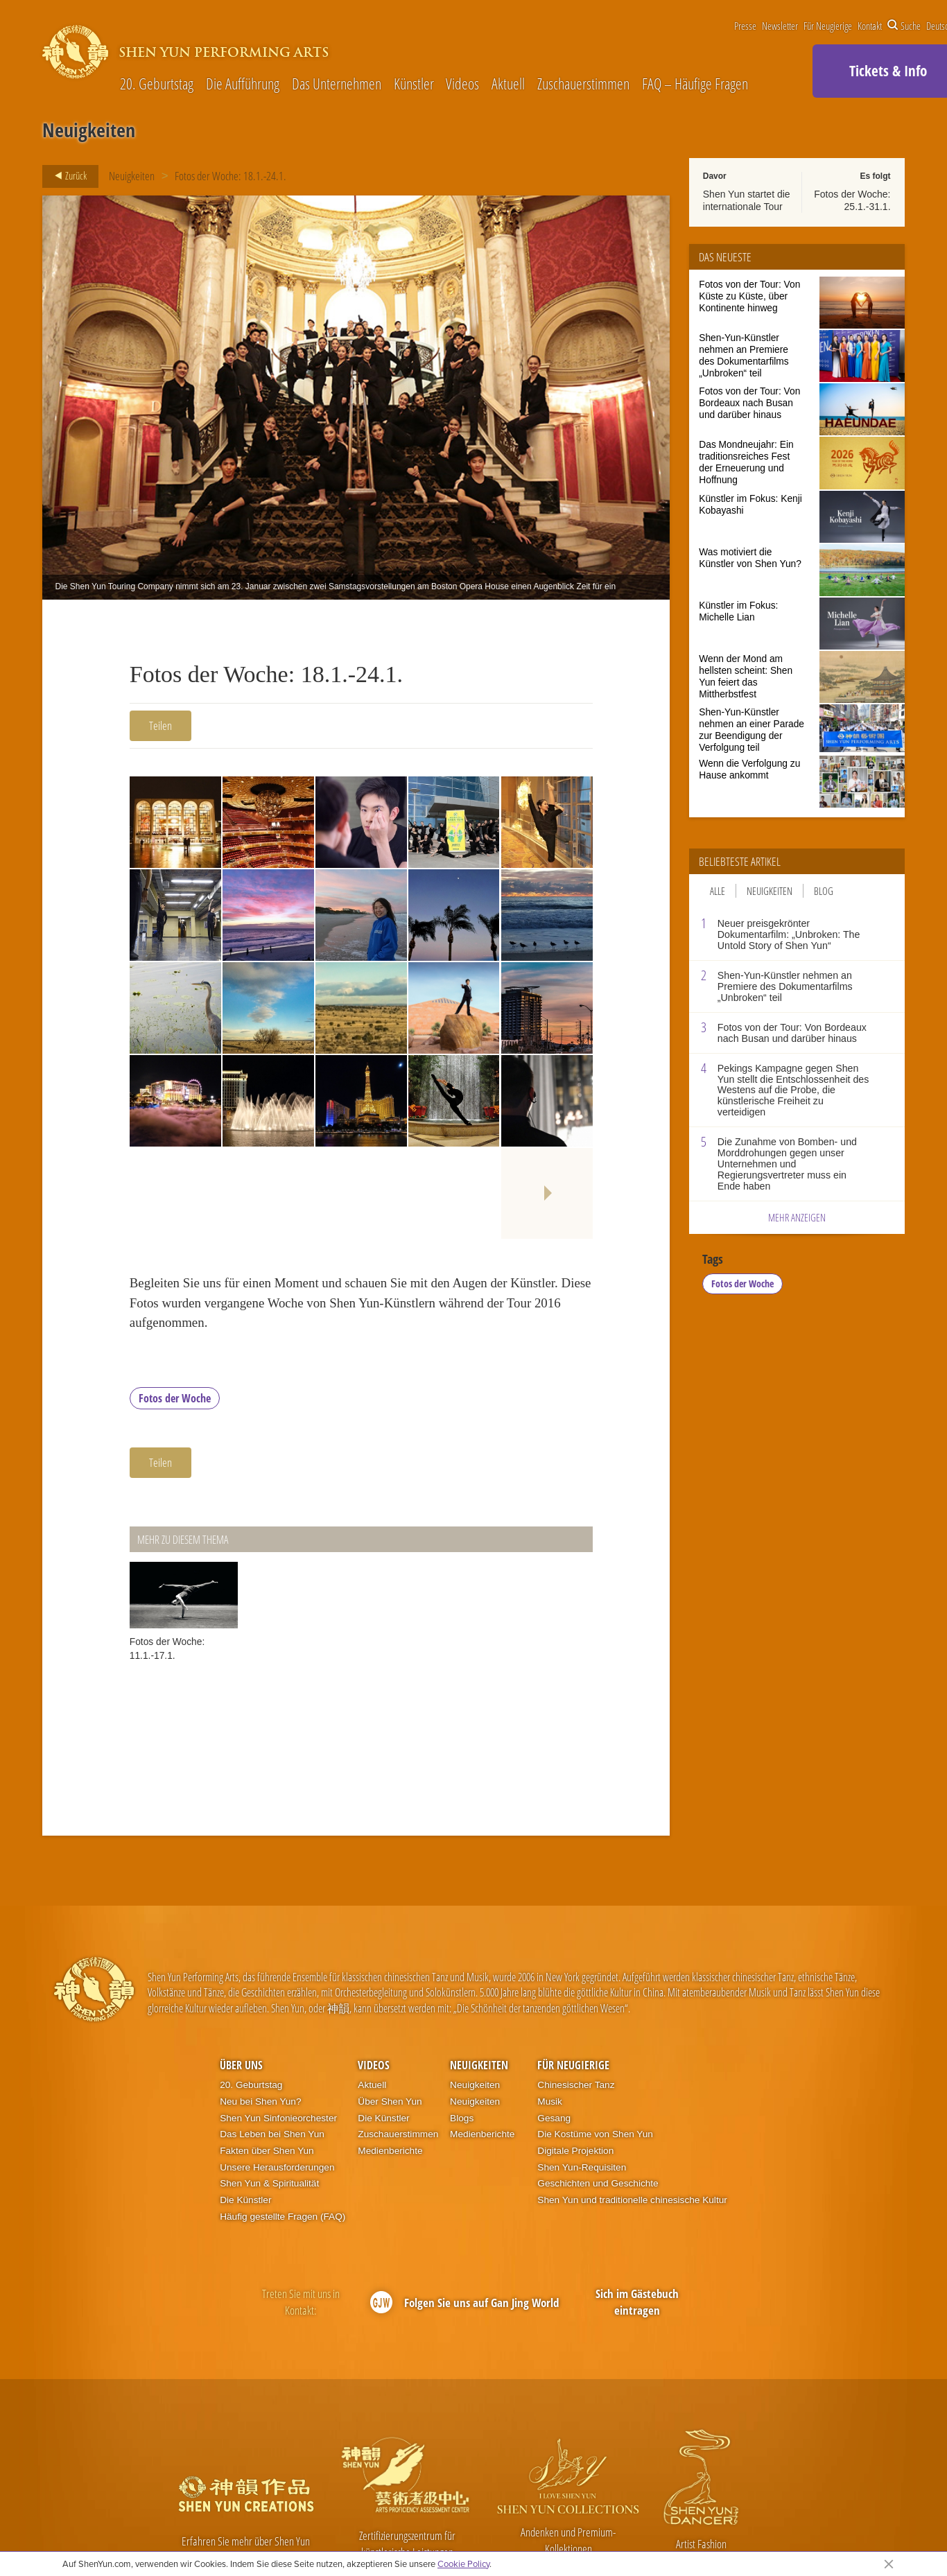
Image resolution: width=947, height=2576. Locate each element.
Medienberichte (390, 2151)
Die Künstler (245, 2200)
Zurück (66, 176)
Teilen (160, 725)
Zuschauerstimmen (583, 84)
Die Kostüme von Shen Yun (595, 2134)
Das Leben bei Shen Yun (272, 2134)
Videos (462, 84)
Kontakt (870, 25)
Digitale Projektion (575, 2151)
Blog (823, 891)
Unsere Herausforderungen (277, 2167)
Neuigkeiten (132, 176)
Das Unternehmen (336, 84)
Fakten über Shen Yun (267, 2151)
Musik (549, 2101)
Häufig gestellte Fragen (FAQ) (282, 2216)
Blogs (462, 2118)
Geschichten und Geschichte (597, 2183)
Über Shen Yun (390, 2101)
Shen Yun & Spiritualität (269, 2183)
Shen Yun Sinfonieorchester (278, 2118)
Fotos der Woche (175, 1398)
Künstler (414, 84)
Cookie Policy (463, 2563)
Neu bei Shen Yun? (260, 2101)
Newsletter (780, 25)
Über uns (241, 2065)
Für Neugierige (827, 25)
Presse (745, 25)
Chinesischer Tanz (575, 2085)
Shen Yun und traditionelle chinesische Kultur (632, 2200)
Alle (717, 891)
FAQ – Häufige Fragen (695, 84)
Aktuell (508, 84)
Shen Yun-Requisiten (581, 2167)
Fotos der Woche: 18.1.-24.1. (230, 176)
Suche (904, 25)
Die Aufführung (242, 84)
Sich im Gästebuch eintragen (637, 2302)
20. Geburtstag (156, 84)
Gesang (554, 2118)
